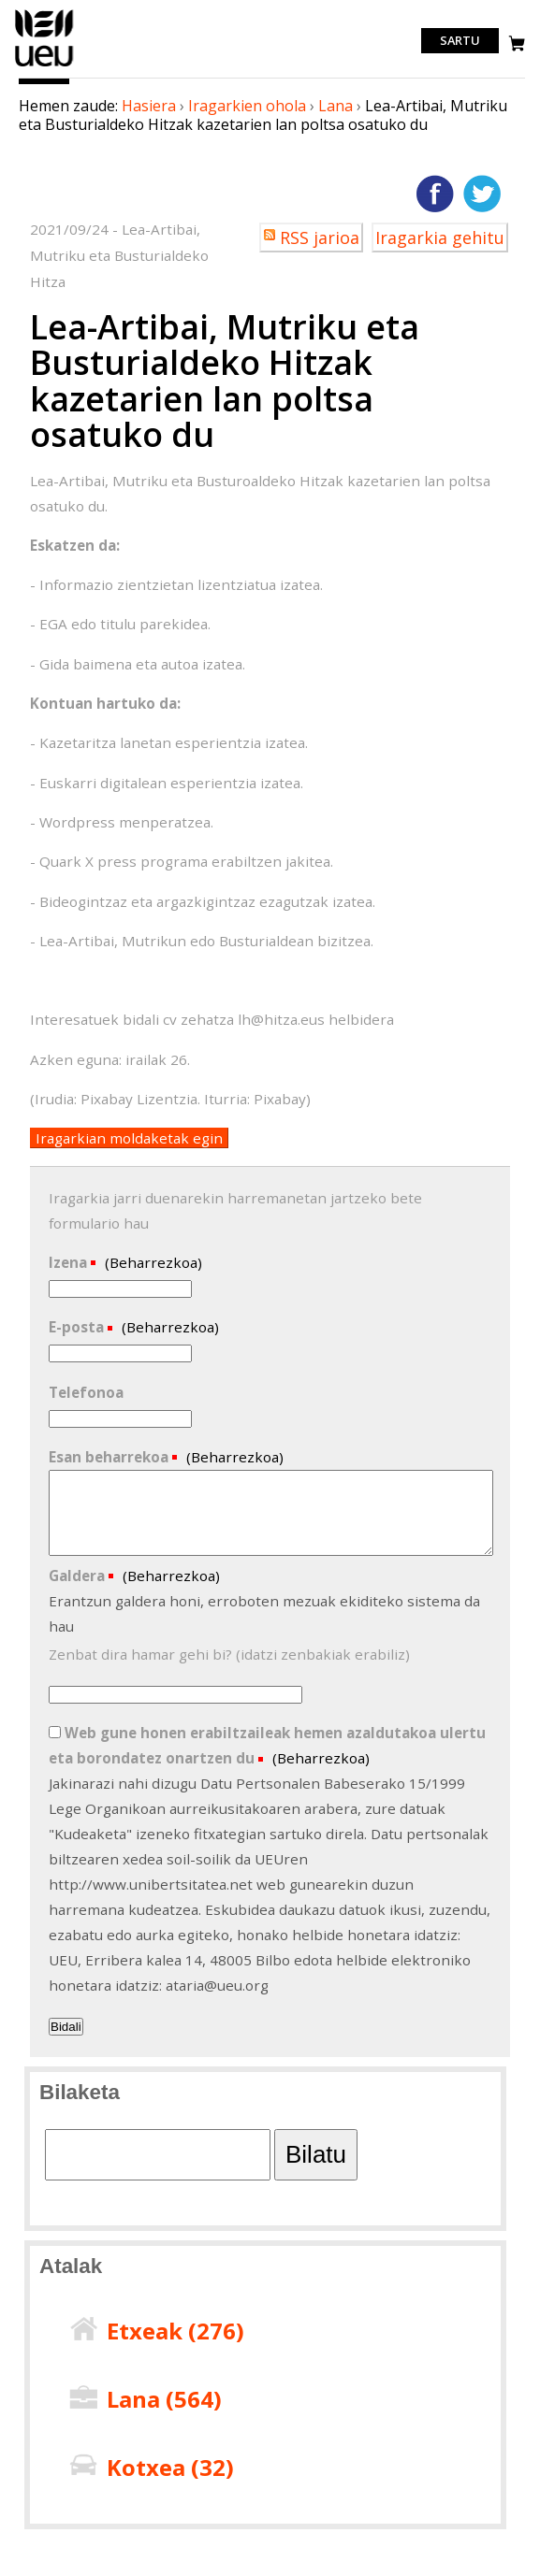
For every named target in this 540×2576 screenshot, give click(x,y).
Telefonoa (86, 1392)
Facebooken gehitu (435, 193)
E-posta (78, 1326)
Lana (335, 105)
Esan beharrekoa (110, 1456)
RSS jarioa (319, 237)
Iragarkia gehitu (439, 237)
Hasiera (149, 105)
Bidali (66, 2027)
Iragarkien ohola (247, 105)
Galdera (79, 1575)
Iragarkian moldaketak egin (129, 1138)
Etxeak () (175, 2330)
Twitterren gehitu (482, 193)
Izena (70, 1262)
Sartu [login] (460, 41)
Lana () (164, 2398)
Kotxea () (170, 2467)
